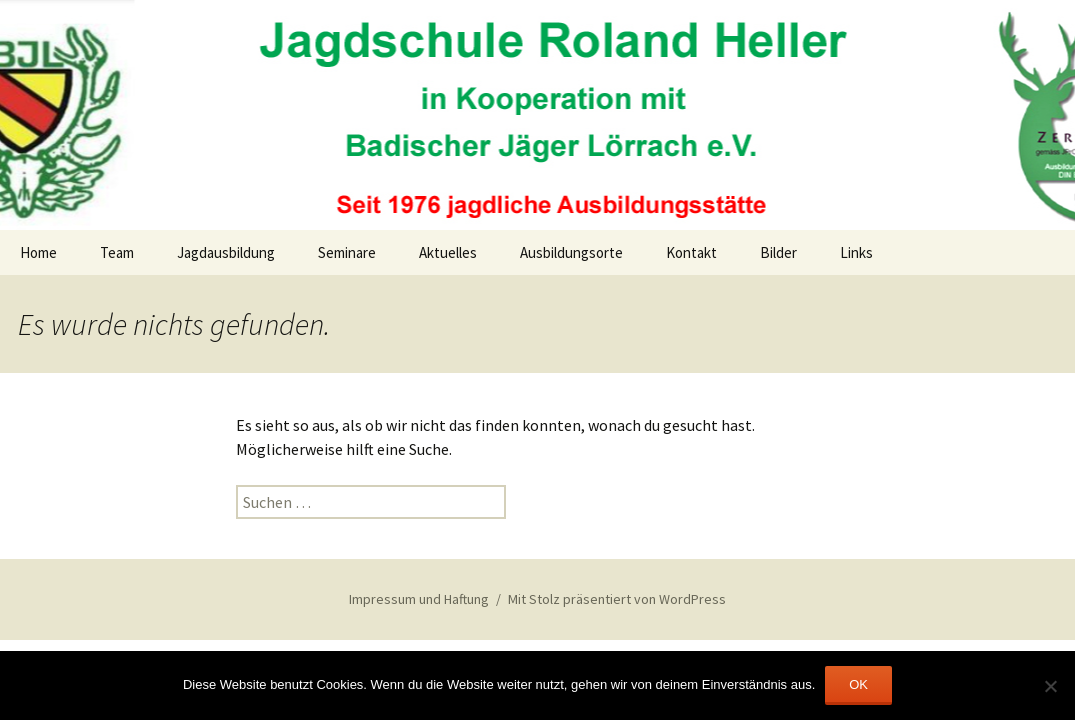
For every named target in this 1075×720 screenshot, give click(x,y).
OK (858, 684)
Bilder (778, 252)
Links (856, 252)
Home (38, 252)
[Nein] (1050, 686)
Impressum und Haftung (419, 599)
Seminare (347, 252)
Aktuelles (448, 252)
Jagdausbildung (226, 252)
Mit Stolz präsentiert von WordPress (617, 599)
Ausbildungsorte (571, 252)
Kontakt (691, 252)
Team (117, 252)
